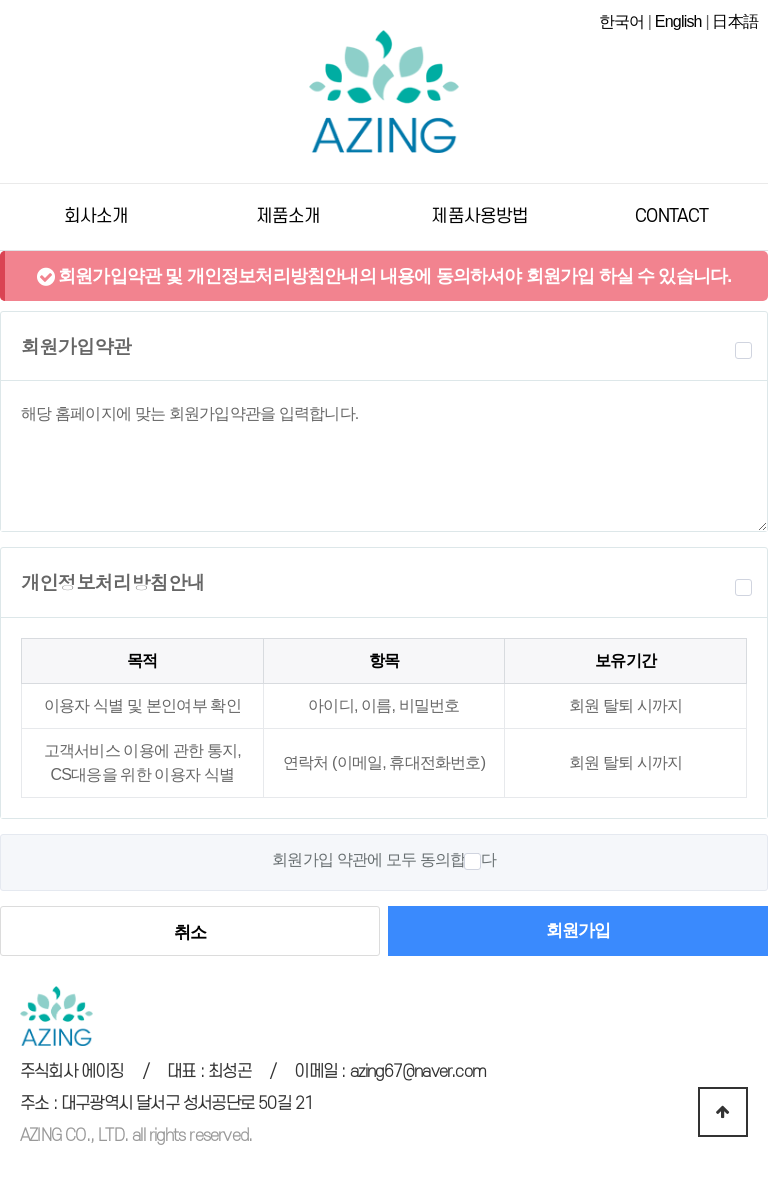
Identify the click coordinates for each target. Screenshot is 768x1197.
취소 (190, 932)
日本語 (735, 21)
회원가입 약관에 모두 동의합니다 (384, 860)
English (678, 21)
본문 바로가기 (0, 0)
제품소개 (288, 216)
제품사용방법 (479, 216)
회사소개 (96, 216)
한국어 (622, 21)
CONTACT (671, 216)
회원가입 (578, 930)
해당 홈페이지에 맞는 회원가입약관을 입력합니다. (384, 456)
